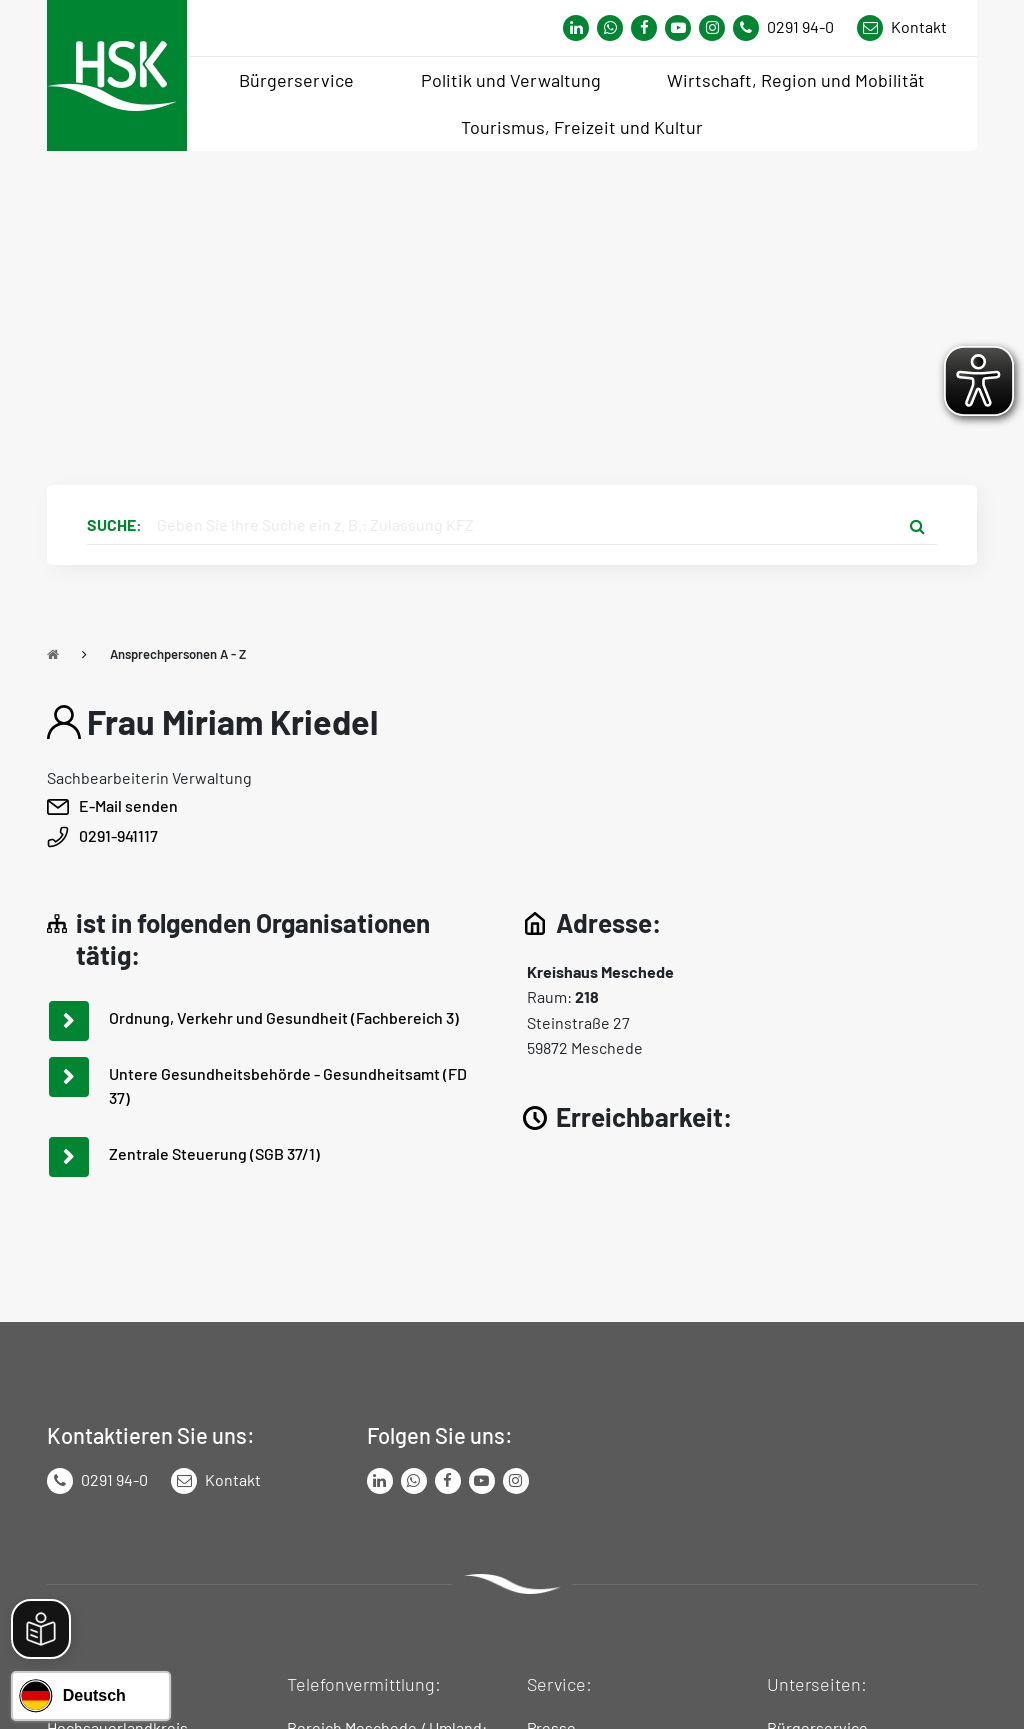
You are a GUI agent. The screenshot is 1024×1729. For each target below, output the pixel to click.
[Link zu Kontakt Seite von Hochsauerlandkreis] (902, 28)
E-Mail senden (128, 805)
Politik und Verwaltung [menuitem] (511, 80)
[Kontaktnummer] (791, 28)
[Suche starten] (917, 525)
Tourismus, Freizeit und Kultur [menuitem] (582, 127)
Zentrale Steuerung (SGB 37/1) (214, 1153)
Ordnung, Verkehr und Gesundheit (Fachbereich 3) (284, 1017)
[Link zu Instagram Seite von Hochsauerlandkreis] (712, 28)
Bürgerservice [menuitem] (296, 80)
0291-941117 (118, 835)
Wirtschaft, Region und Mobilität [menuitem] (796, 80)
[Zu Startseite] (53, 654)
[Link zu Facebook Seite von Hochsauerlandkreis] (644, 28)
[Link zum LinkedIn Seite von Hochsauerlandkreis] (380, 1481)
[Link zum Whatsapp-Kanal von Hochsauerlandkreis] (576, 28)
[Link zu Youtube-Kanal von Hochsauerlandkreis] (678, 28)
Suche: (114, 524)
